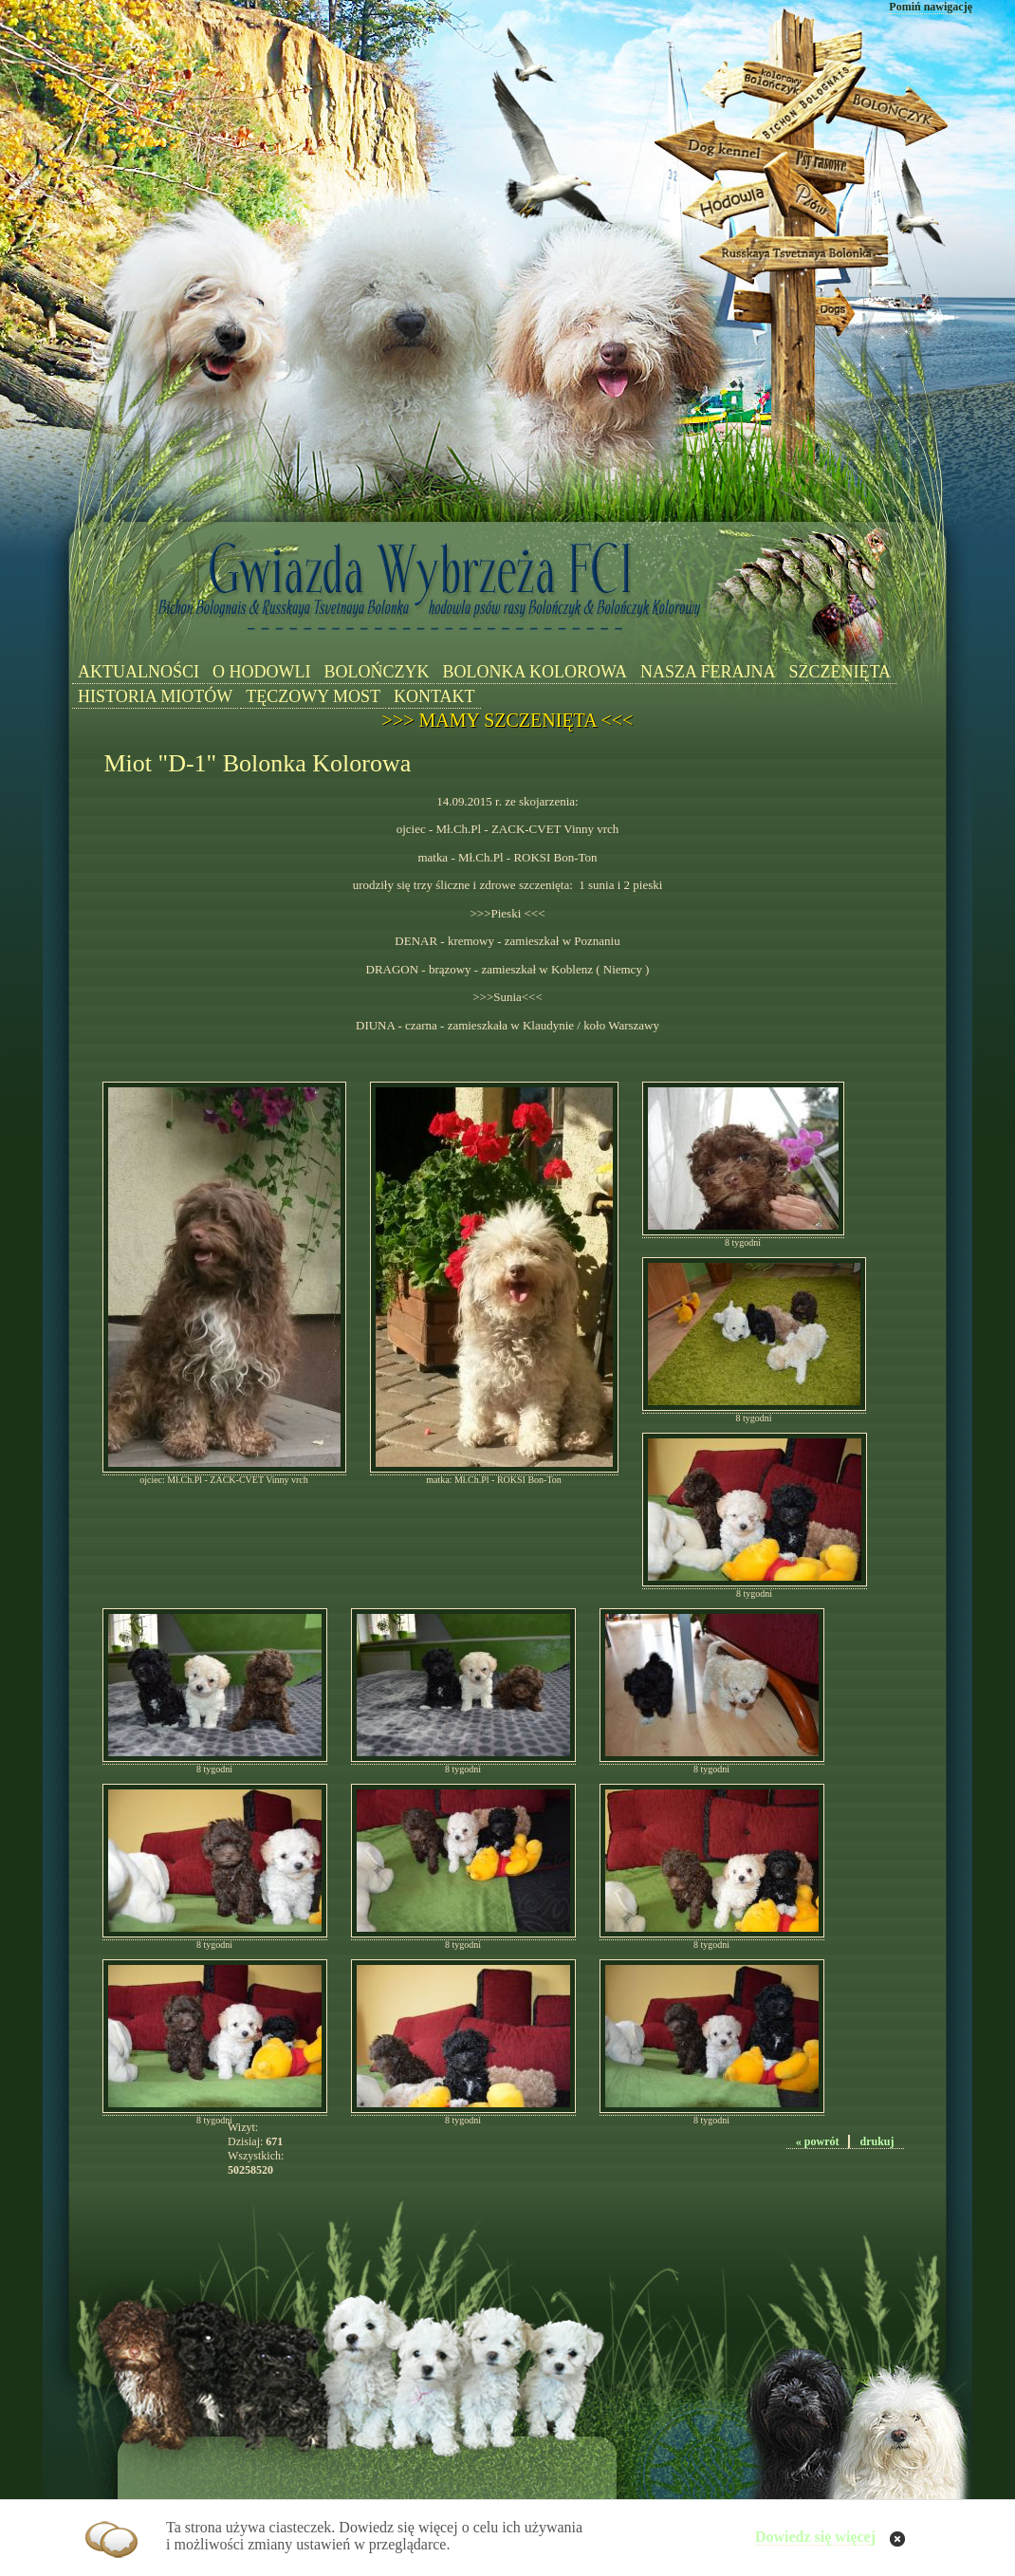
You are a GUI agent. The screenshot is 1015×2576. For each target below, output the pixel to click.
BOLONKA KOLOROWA (534, 671)
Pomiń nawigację (930, 6)
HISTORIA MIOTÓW (155, 696)
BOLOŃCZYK (376, 671)
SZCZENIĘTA (840, 671)
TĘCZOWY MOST (313, 696)
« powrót (818, 2141)
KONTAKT (434, 696)
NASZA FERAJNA (708, 671)
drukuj (876, 2141)
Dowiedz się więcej (815, 2537)
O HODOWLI (261, 671)
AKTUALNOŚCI (138, 671)
